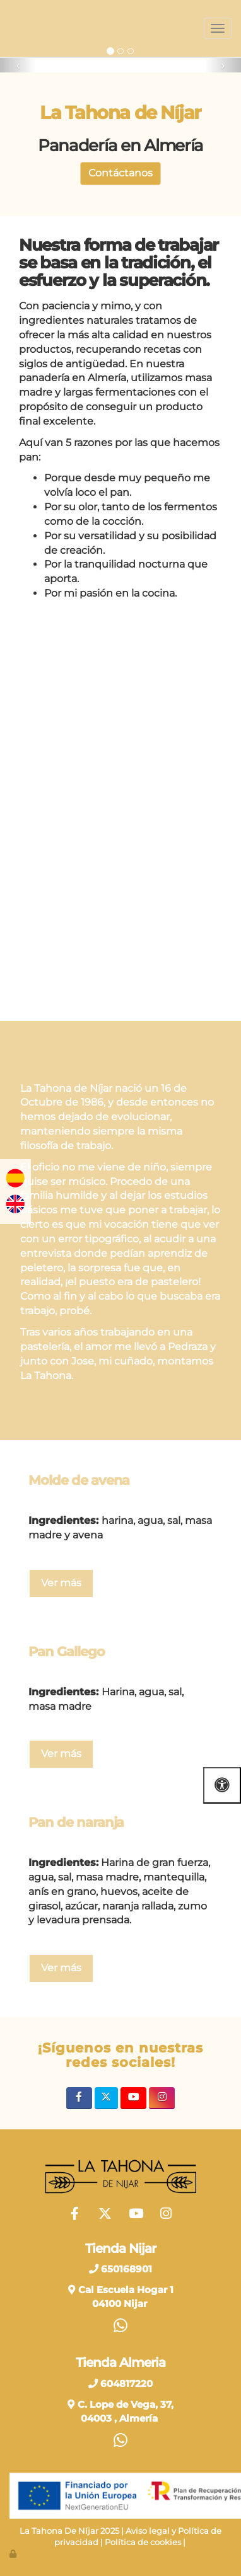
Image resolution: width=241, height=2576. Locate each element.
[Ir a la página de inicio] (6, 28)
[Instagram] (162, 2098)
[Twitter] (106, 2098)
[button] (18, 65)
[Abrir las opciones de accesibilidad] (222, 1785)
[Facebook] (79, 2098)
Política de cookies (143, 2542)
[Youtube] (133, 2098)
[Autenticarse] (13, 2553)
